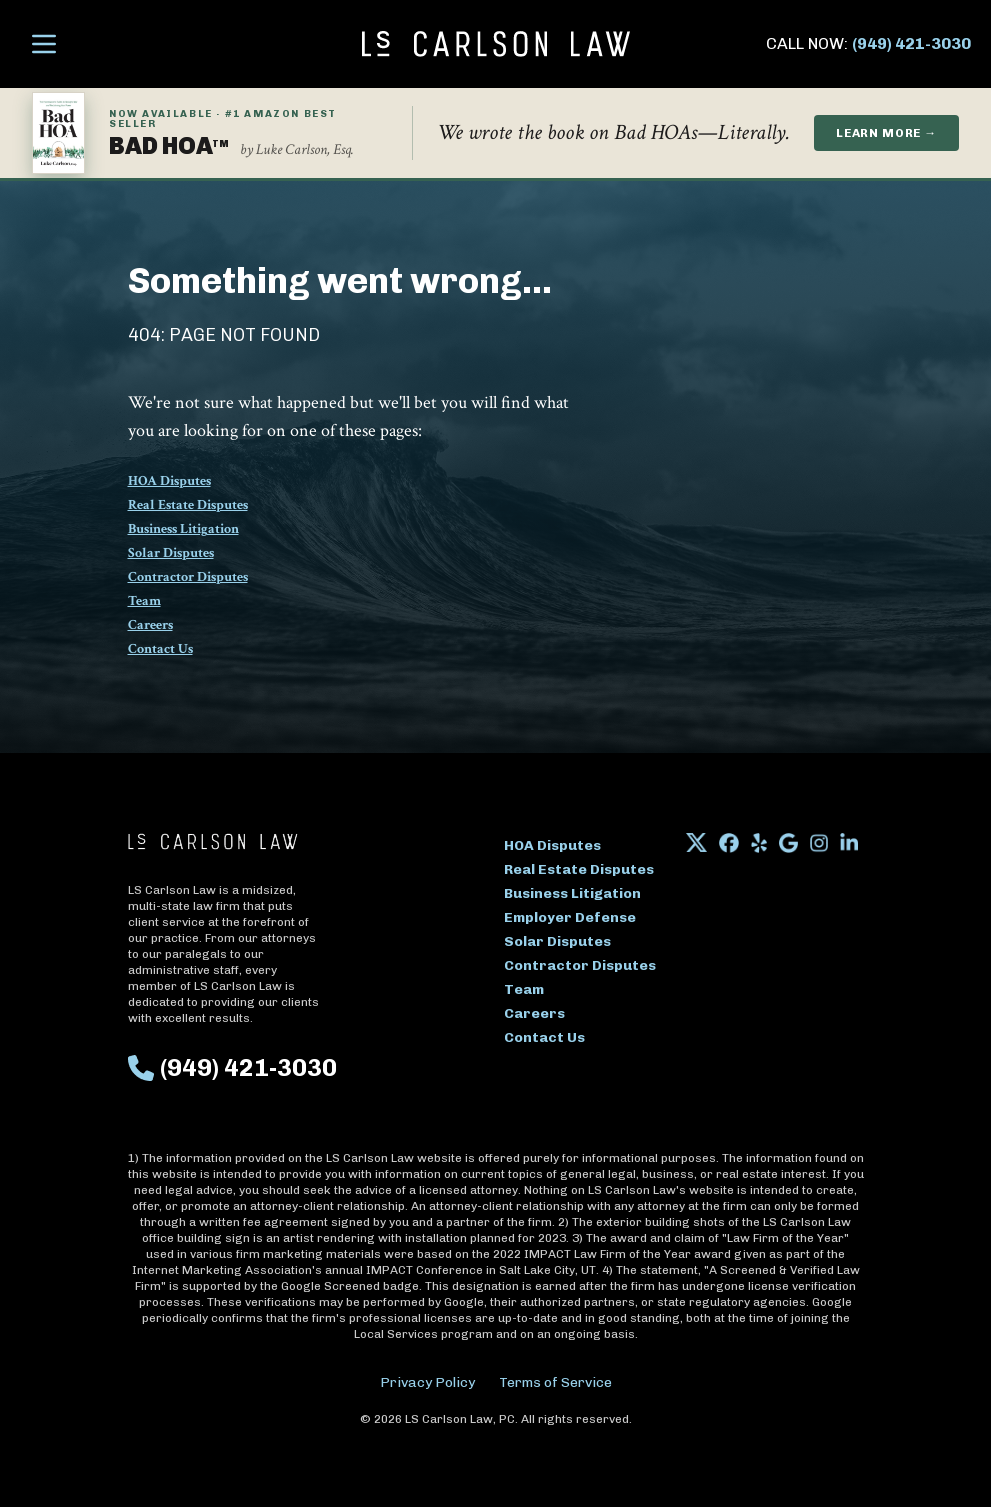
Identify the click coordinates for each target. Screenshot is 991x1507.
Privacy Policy (427, 1382)
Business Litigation (183, 529)
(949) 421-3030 (911, 43)
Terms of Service (555, 1382)
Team (144, 601)
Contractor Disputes (188, 577)
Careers (150, 625)
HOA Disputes (169, 481)
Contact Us (160, 649)
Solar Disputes (171, 553)
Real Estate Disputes (188, 505)
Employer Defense (570, 917)
